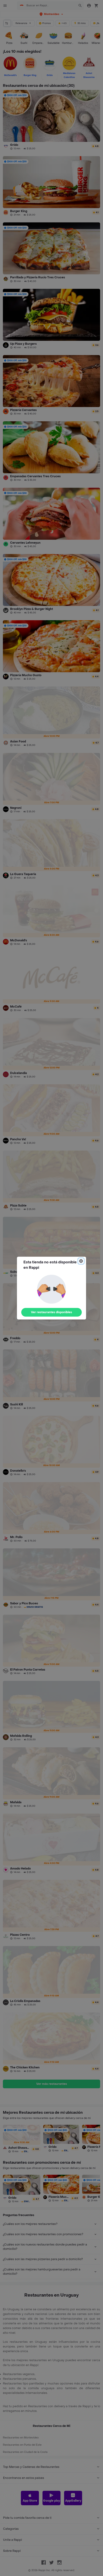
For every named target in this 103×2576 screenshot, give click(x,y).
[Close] (81, 1261)
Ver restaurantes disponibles (51, 1312)
